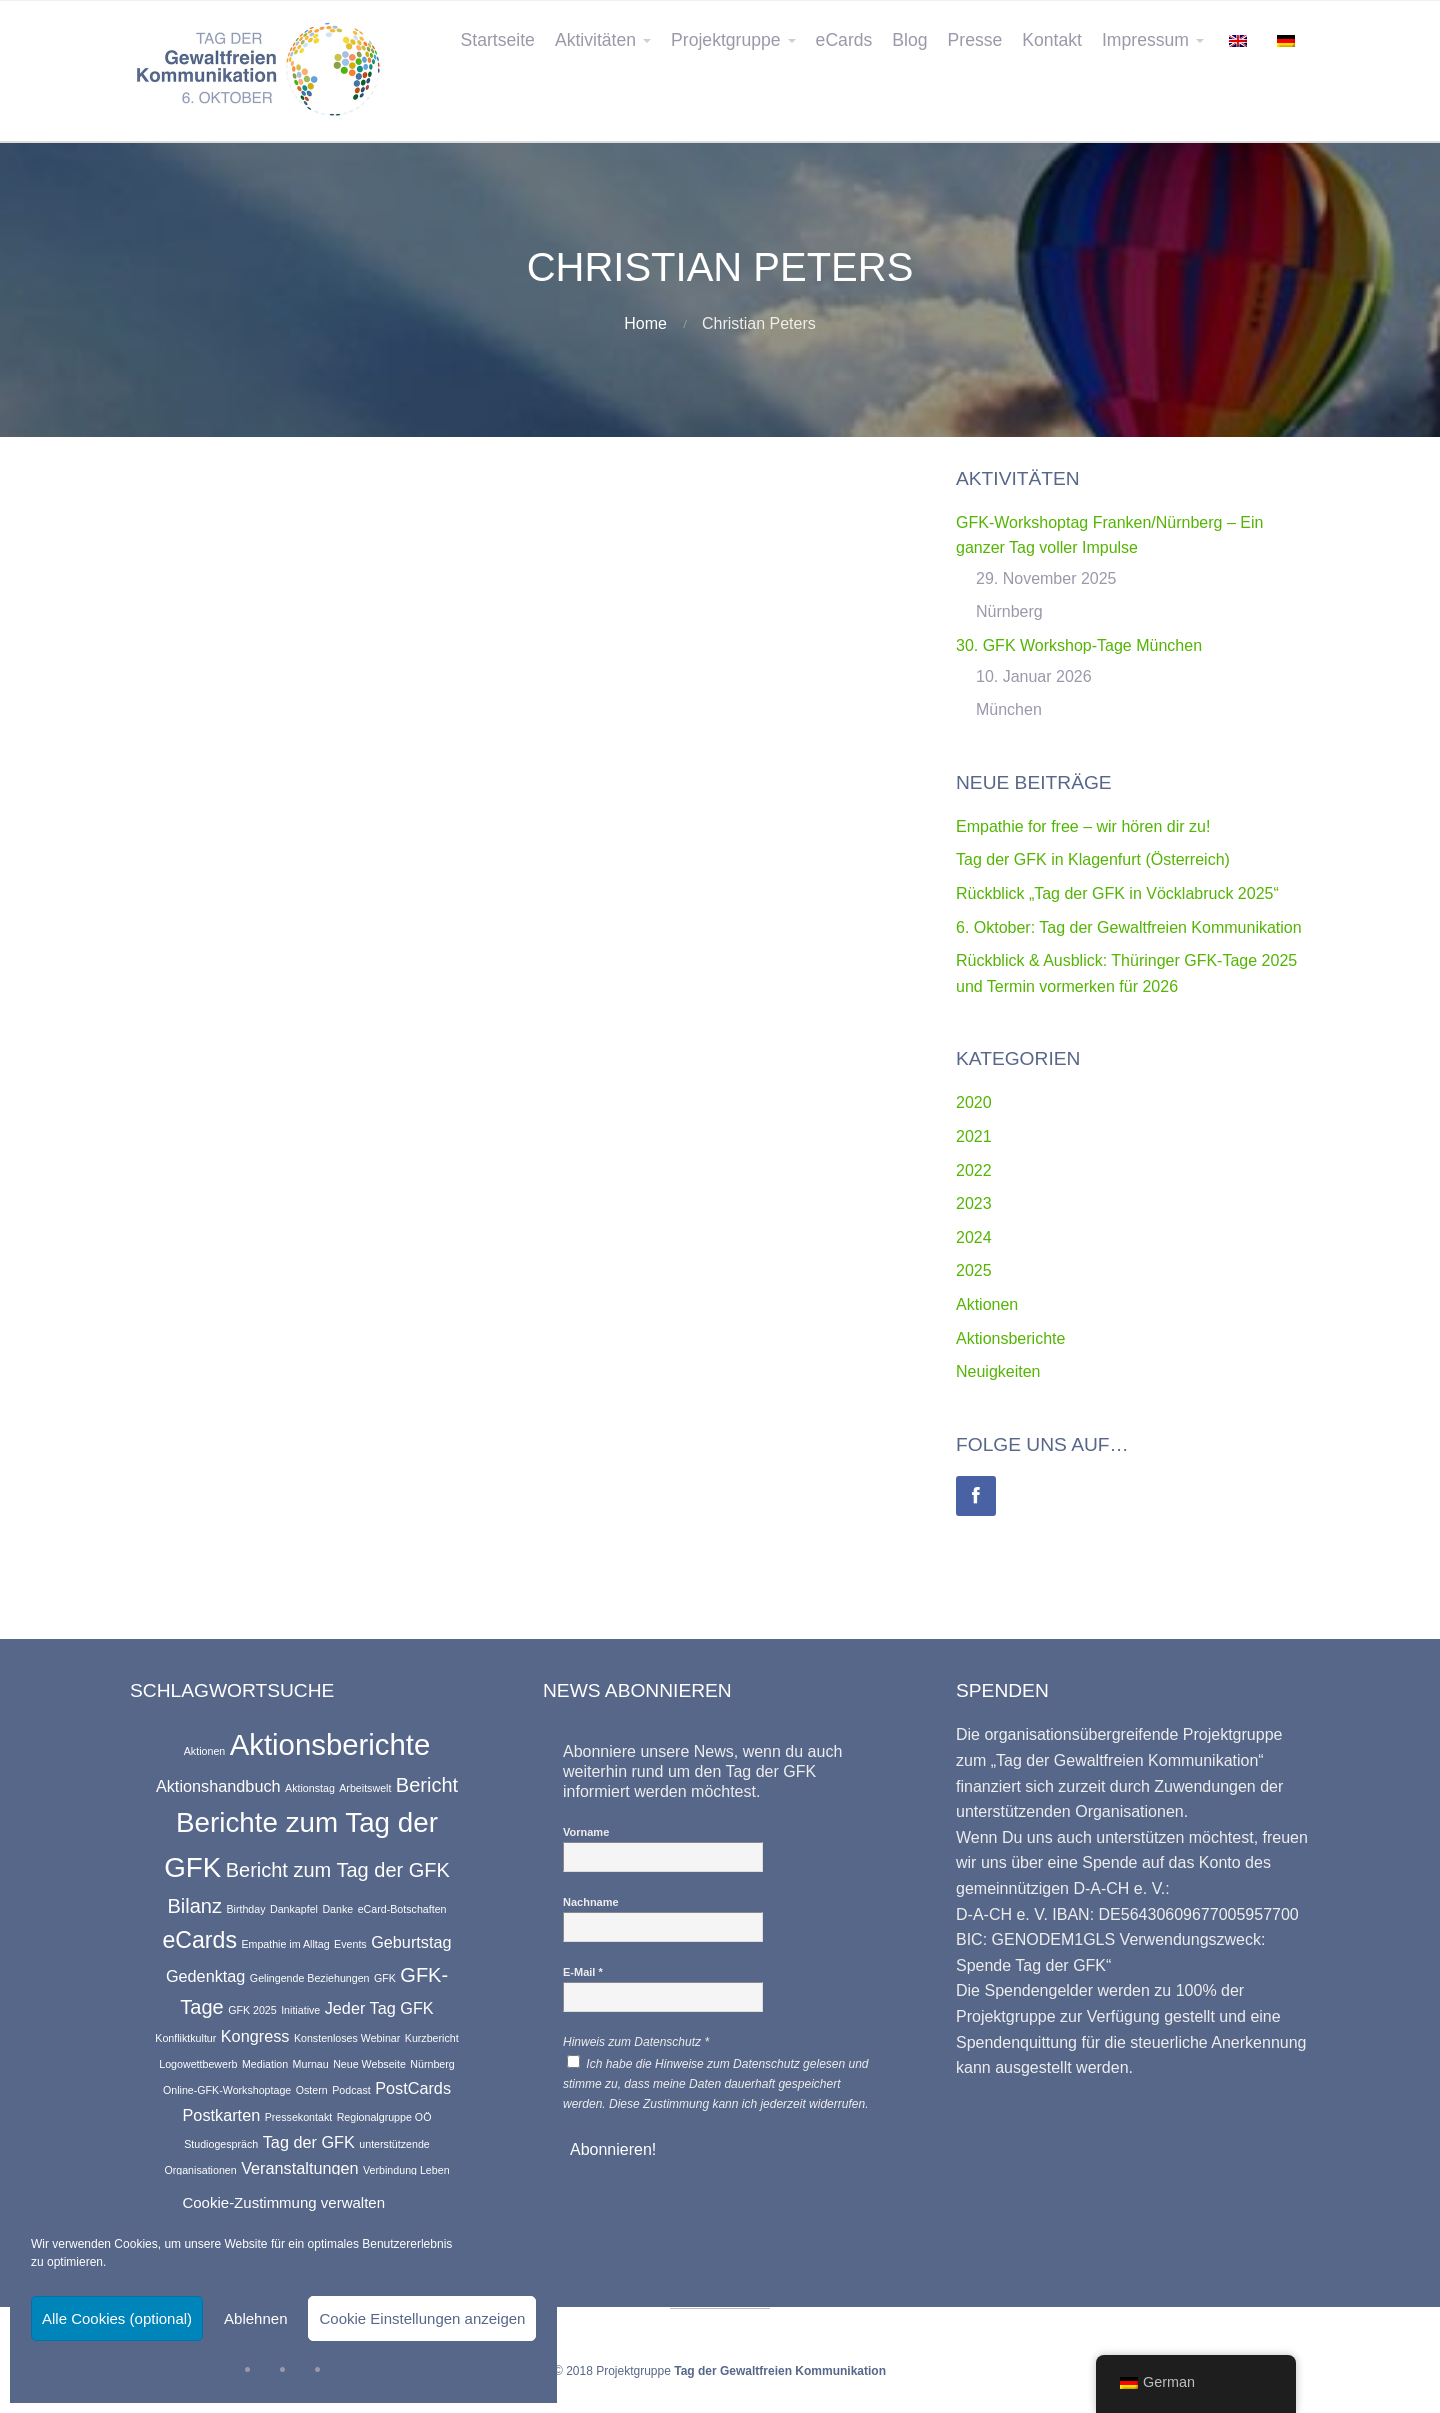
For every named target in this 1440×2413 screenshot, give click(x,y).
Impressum (1145, 40)
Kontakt (1052, 40)
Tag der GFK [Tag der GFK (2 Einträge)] (309, 2142)
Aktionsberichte (1010, 1338)
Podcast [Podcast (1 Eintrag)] (351, 2090)
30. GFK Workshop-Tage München (1079, 645)
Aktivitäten (595, 40)
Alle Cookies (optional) (117, 2318)
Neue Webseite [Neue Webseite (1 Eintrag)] (369, 2064)
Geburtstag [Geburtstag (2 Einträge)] (411, 1942)
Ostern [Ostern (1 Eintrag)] (312, 2090)
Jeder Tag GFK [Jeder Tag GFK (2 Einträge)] (379, 2008)
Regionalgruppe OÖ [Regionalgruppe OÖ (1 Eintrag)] (384, 2117)
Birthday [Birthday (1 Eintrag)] (245, 1909)
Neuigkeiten (998, 1371)
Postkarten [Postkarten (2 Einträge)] (222, 2115)
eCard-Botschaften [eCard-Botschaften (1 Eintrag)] (402, 1909)
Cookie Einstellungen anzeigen (422, 2318)
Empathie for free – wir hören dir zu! (1083, 826)
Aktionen (987, 1304)
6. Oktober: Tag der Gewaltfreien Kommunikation (1129, 927)
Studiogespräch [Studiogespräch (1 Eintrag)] (221, 2144)
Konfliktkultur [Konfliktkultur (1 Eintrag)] (185, 2038)
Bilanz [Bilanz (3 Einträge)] (194, 1906)
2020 (974, 1102)
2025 (974, 1270)
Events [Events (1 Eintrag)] (350, 1944)
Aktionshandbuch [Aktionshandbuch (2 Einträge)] (218, 1786)
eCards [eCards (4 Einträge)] (199, 1940)
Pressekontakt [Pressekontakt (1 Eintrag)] (299, 2117)
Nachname (591, 1902)
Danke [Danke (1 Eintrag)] (337, 1909)
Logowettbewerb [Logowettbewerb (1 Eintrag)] (198, 2064)
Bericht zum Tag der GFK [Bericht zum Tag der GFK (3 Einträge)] (338, 1870)
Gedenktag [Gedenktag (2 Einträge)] (206, 1976)
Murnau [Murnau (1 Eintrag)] (311, 2064)
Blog (909, 40)
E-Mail (583, 1972)
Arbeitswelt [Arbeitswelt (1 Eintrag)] (365, 1788)
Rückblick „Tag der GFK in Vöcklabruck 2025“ (1117, 893)
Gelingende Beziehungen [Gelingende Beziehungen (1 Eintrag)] (310, 1978)
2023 (974, 1203)
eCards (844, 40)
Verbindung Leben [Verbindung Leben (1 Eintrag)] (406, 2170)
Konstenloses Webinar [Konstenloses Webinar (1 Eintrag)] (347, 2038)
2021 (974, 1136)
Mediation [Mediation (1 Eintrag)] (265, 2064)
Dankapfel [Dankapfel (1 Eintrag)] (294, 1909)
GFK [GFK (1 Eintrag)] (385, 1978)
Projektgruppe (726, 40)
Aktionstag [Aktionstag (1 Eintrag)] (310, 1788)
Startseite (498, 40)
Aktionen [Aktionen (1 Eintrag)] (204, 1751)
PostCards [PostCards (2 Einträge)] (413, 2088)
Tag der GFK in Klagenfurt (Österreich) (1093, 859)
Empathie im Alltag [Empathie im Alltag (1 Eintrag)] (285, 1944)
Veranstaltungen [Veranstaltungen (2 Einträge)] (299, 2168)
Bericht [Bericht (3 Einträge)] (427, 1785)
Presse (975, 40)
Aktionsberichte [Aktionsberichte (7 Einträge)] (330, 1744)
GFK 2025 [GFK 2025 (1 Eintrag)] (252, 2010)
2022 (974, 1170)
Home (645, 323)
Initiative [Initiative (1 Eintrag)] (300, 2010)
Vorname (586, 1832)
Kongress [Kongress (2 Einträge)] (255, 2036)
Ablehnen (255, 2318)
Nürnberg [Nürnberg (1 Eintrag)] (432, 2064)
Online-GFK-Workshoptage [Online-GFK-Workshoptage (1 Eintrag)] (227, 2090)
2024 (974, 1237)
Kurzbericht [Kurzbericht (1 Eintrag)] (432, 2038)
